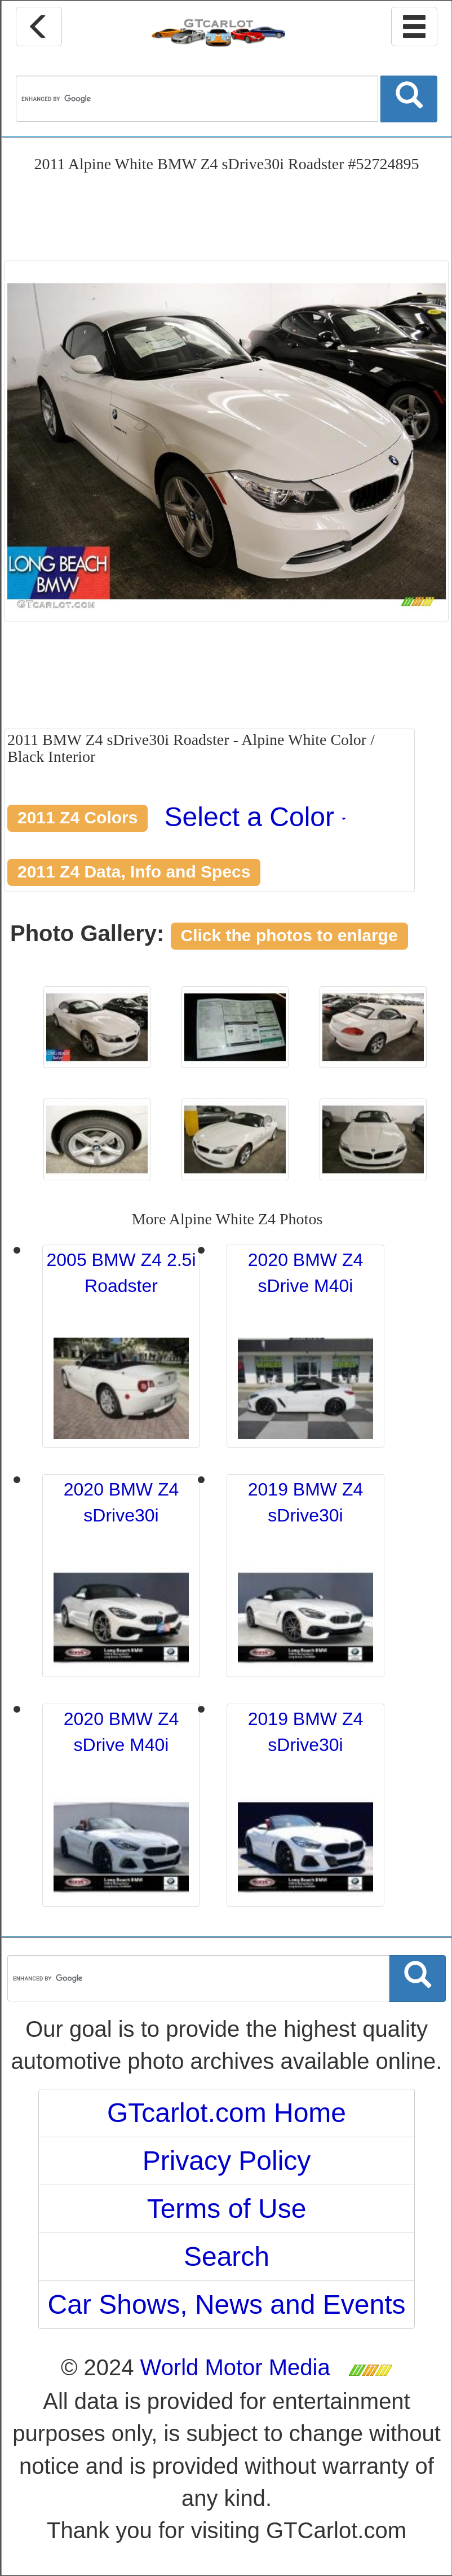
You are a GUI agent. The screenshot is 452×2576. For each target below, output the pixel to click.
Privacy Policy (227, 2161)
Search (226, 2256)
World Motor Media (235, 2367)
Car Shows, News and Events (227, 2304)
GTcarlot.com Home (226, 2113)
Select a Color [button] (256, 817)
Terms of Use (227, 2209)
